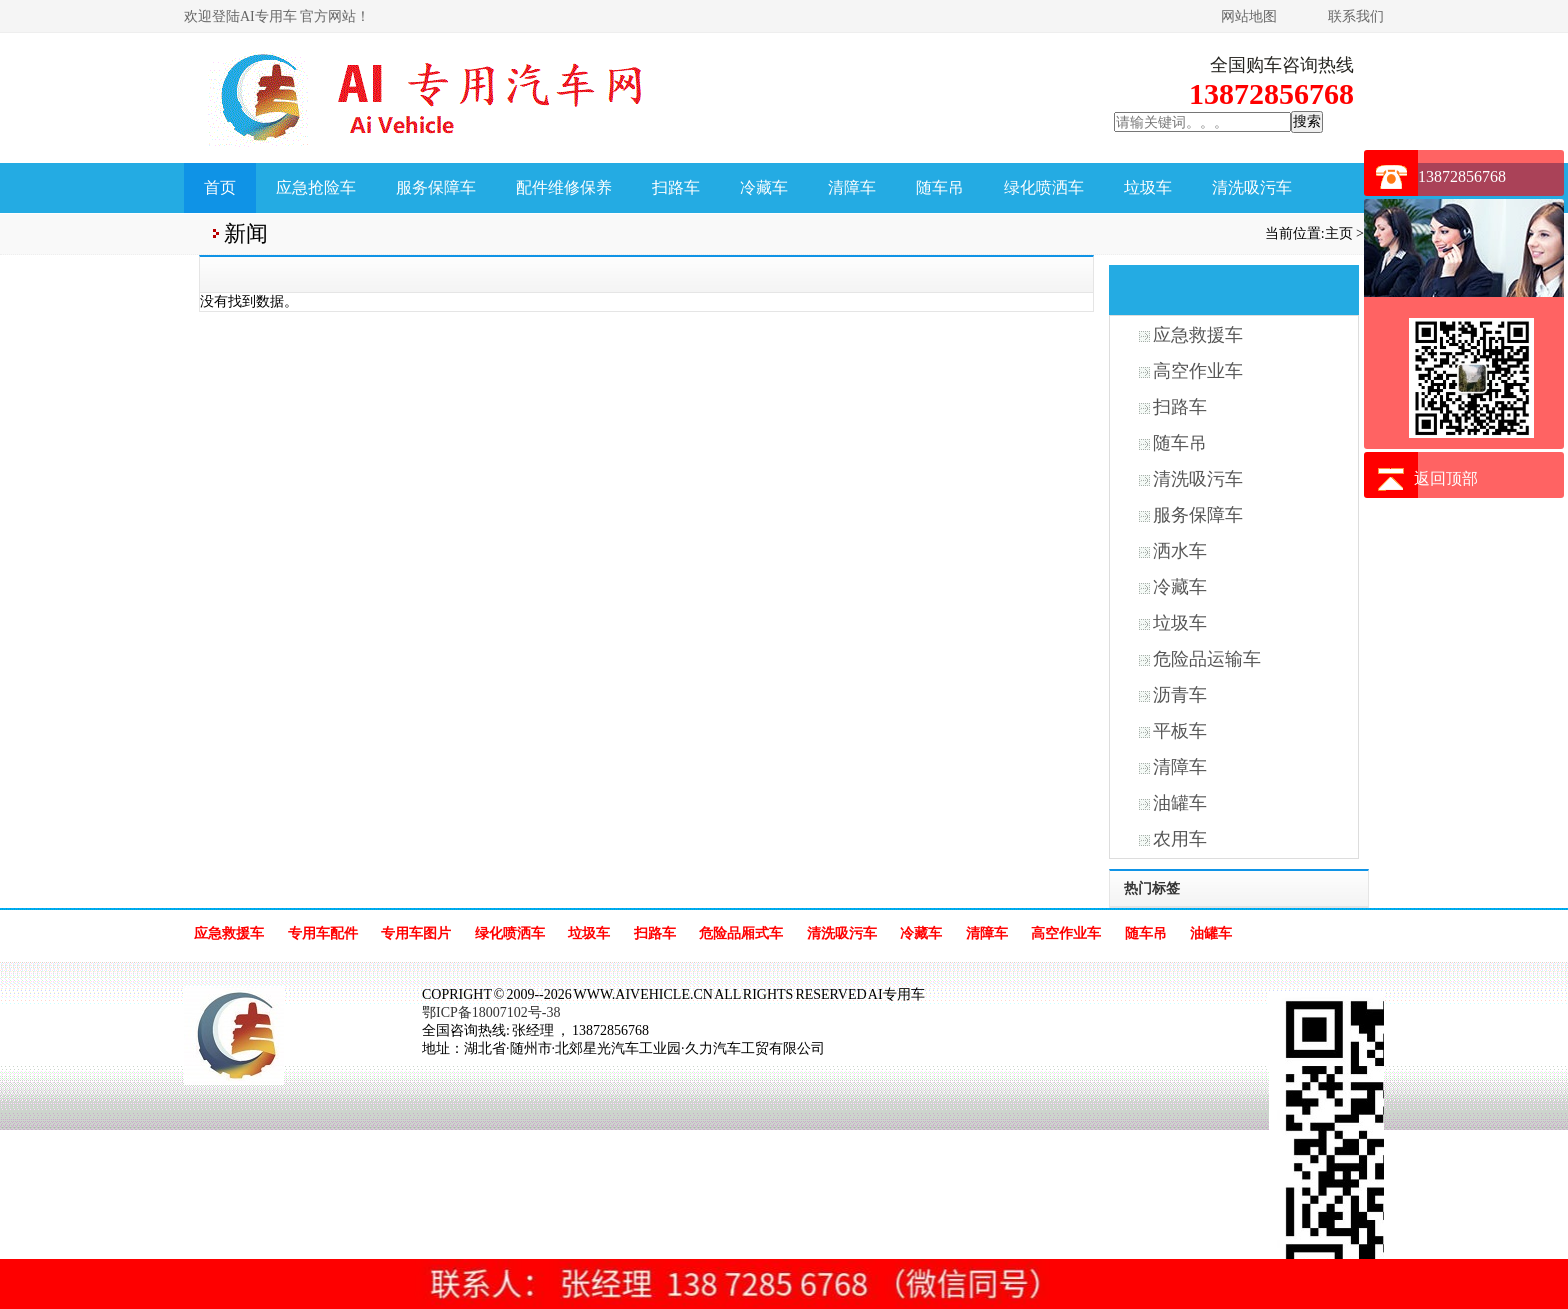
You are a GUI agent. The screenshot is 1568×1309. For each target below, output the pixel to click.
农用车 (1180, 839)
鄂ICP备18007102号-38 (491, 1012)
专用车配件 (323, 933)
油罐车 (1180, 803)
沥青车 (1180, 695)
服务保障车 (436, 187)
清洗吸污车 (1252, 187)
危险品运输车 (1207, 659)
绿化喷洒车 (1044, 187)
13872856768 (1462, 176)
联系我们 (1356, 16)
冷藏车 (764, 187)
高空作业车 (1198, 371)
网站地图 (1249, 16)
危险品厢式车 (741, 933)
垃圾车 (1148, 187)
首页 (220, 187)
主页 (1339, 233)
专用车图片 (416, 933)
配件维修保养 (564, 187)
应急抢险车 (316, 187)
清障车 (852, 187)
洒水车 (1180, 551)
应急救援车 (1198, 335)
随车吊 (940, 187)
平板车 (1180, 731)
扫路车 (676, 187)
